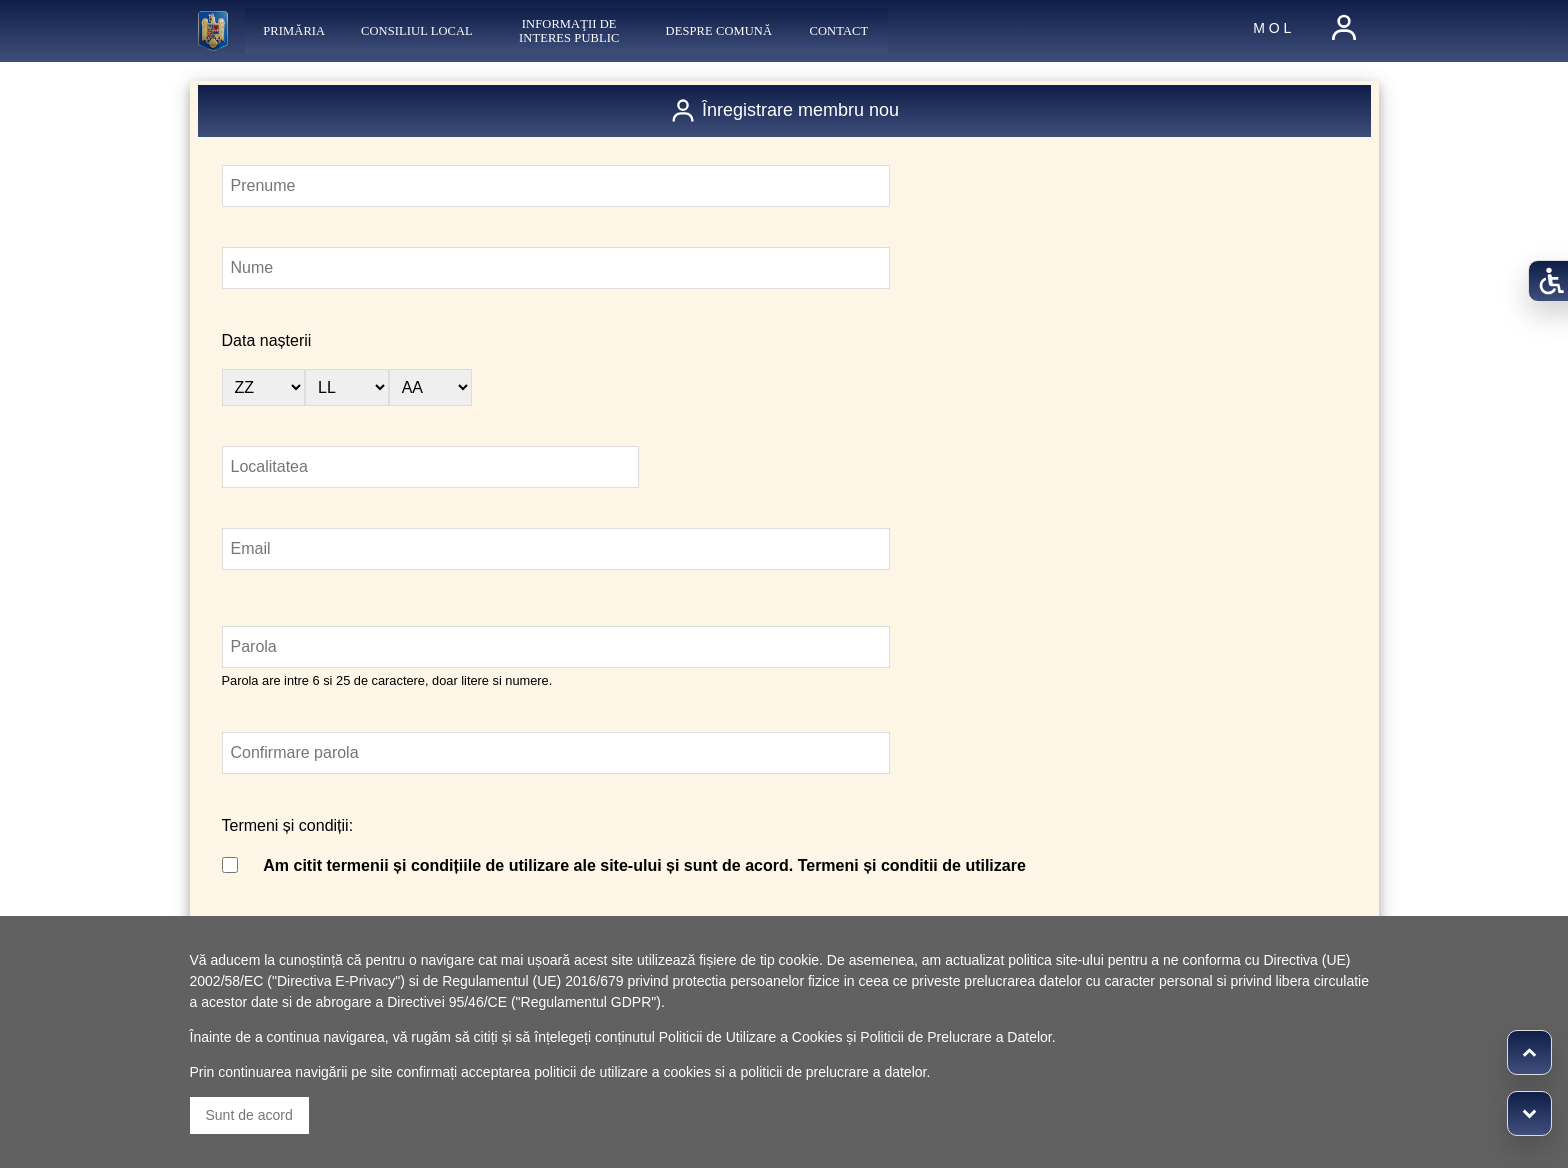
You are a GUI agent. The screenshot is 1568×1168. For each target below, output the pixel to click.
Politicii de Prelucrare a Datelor (955, 1037)
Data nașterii (267, 340)
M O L (1272, 28)
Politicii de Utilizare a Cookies (751, 1037)
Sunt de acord (249, 1115)
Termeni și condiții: (288, 825)
